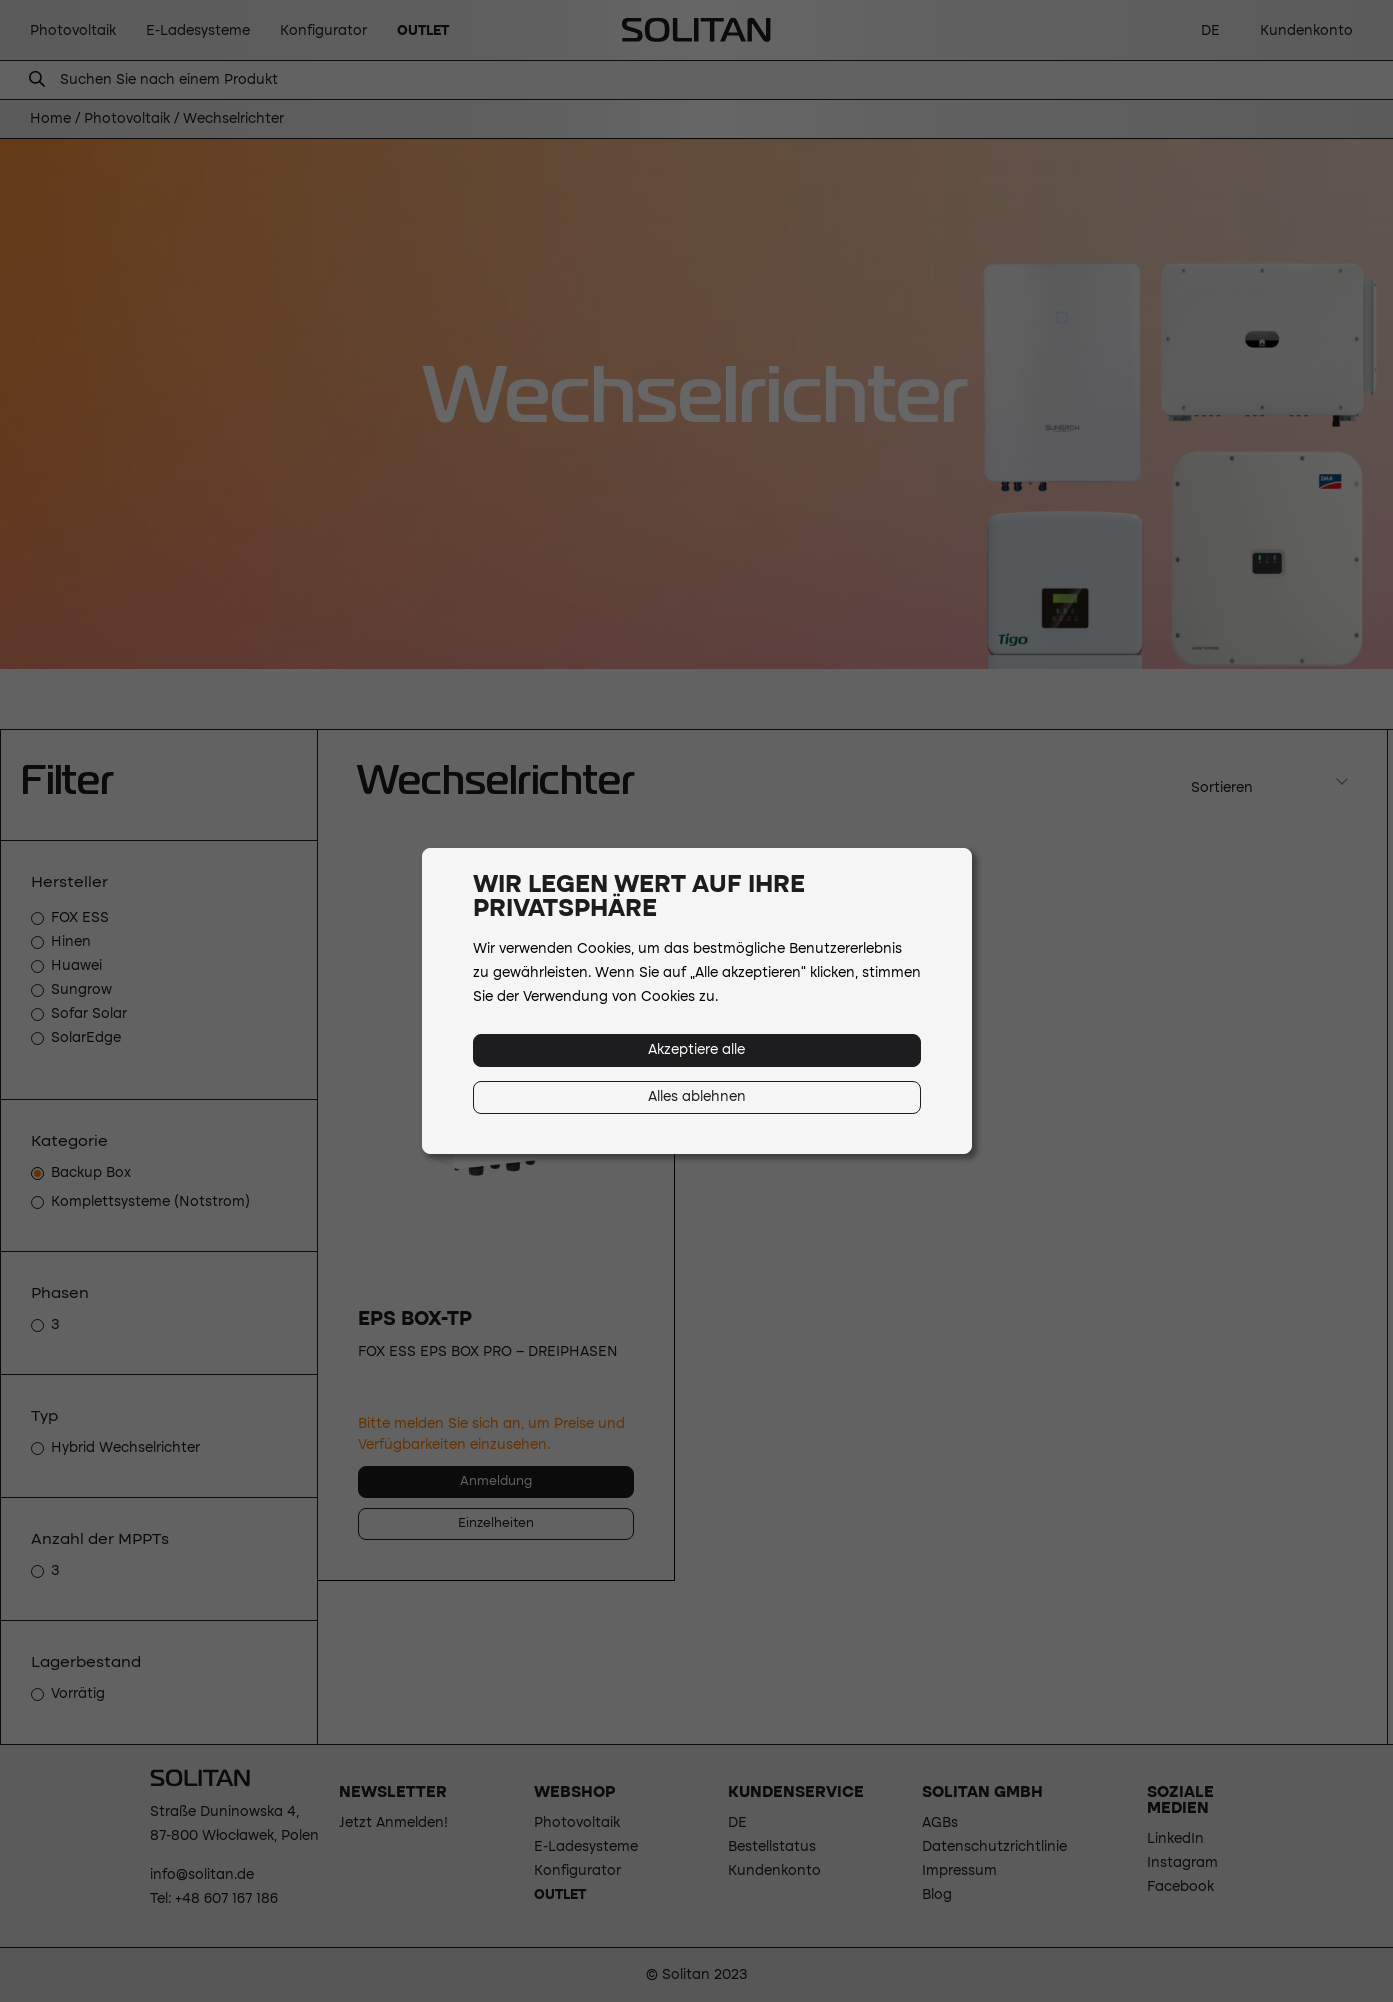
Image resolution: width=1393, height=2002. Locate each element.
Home (50, 119)
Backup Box (91, 1173)
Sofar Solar (89, 1014)
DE (737, 1823)
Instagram (1182, 1863)
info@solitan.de (202, 1875)
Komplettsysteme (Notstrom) (150, 1202)
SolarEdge (86, 1038)
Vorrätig (78, 1694)
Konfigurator (577, 1871)
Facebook (1180, 1887)
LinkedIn (1175, 1839)
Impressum (959, 1871)
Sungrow (81, 990)
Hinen (71, 942)
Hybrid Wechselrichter (125, 1448)
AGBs (940, 1823)
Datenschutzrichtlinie (994, 1847)
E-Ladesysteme (586, 1847)
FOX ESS (80, 918)
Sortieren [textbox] (1222, 788)
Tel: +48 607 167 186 (214, 1899)
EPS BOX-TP (415, 1320)
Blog (937, 1895)
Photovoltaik (127, 119)
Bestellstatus (772, 1847)
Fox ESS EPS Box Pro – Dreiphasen (488, 1352)
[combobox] (1267, 782)
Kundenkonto (774, 1871)
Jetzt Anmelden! (393, 1823)
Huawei (76, 966)
